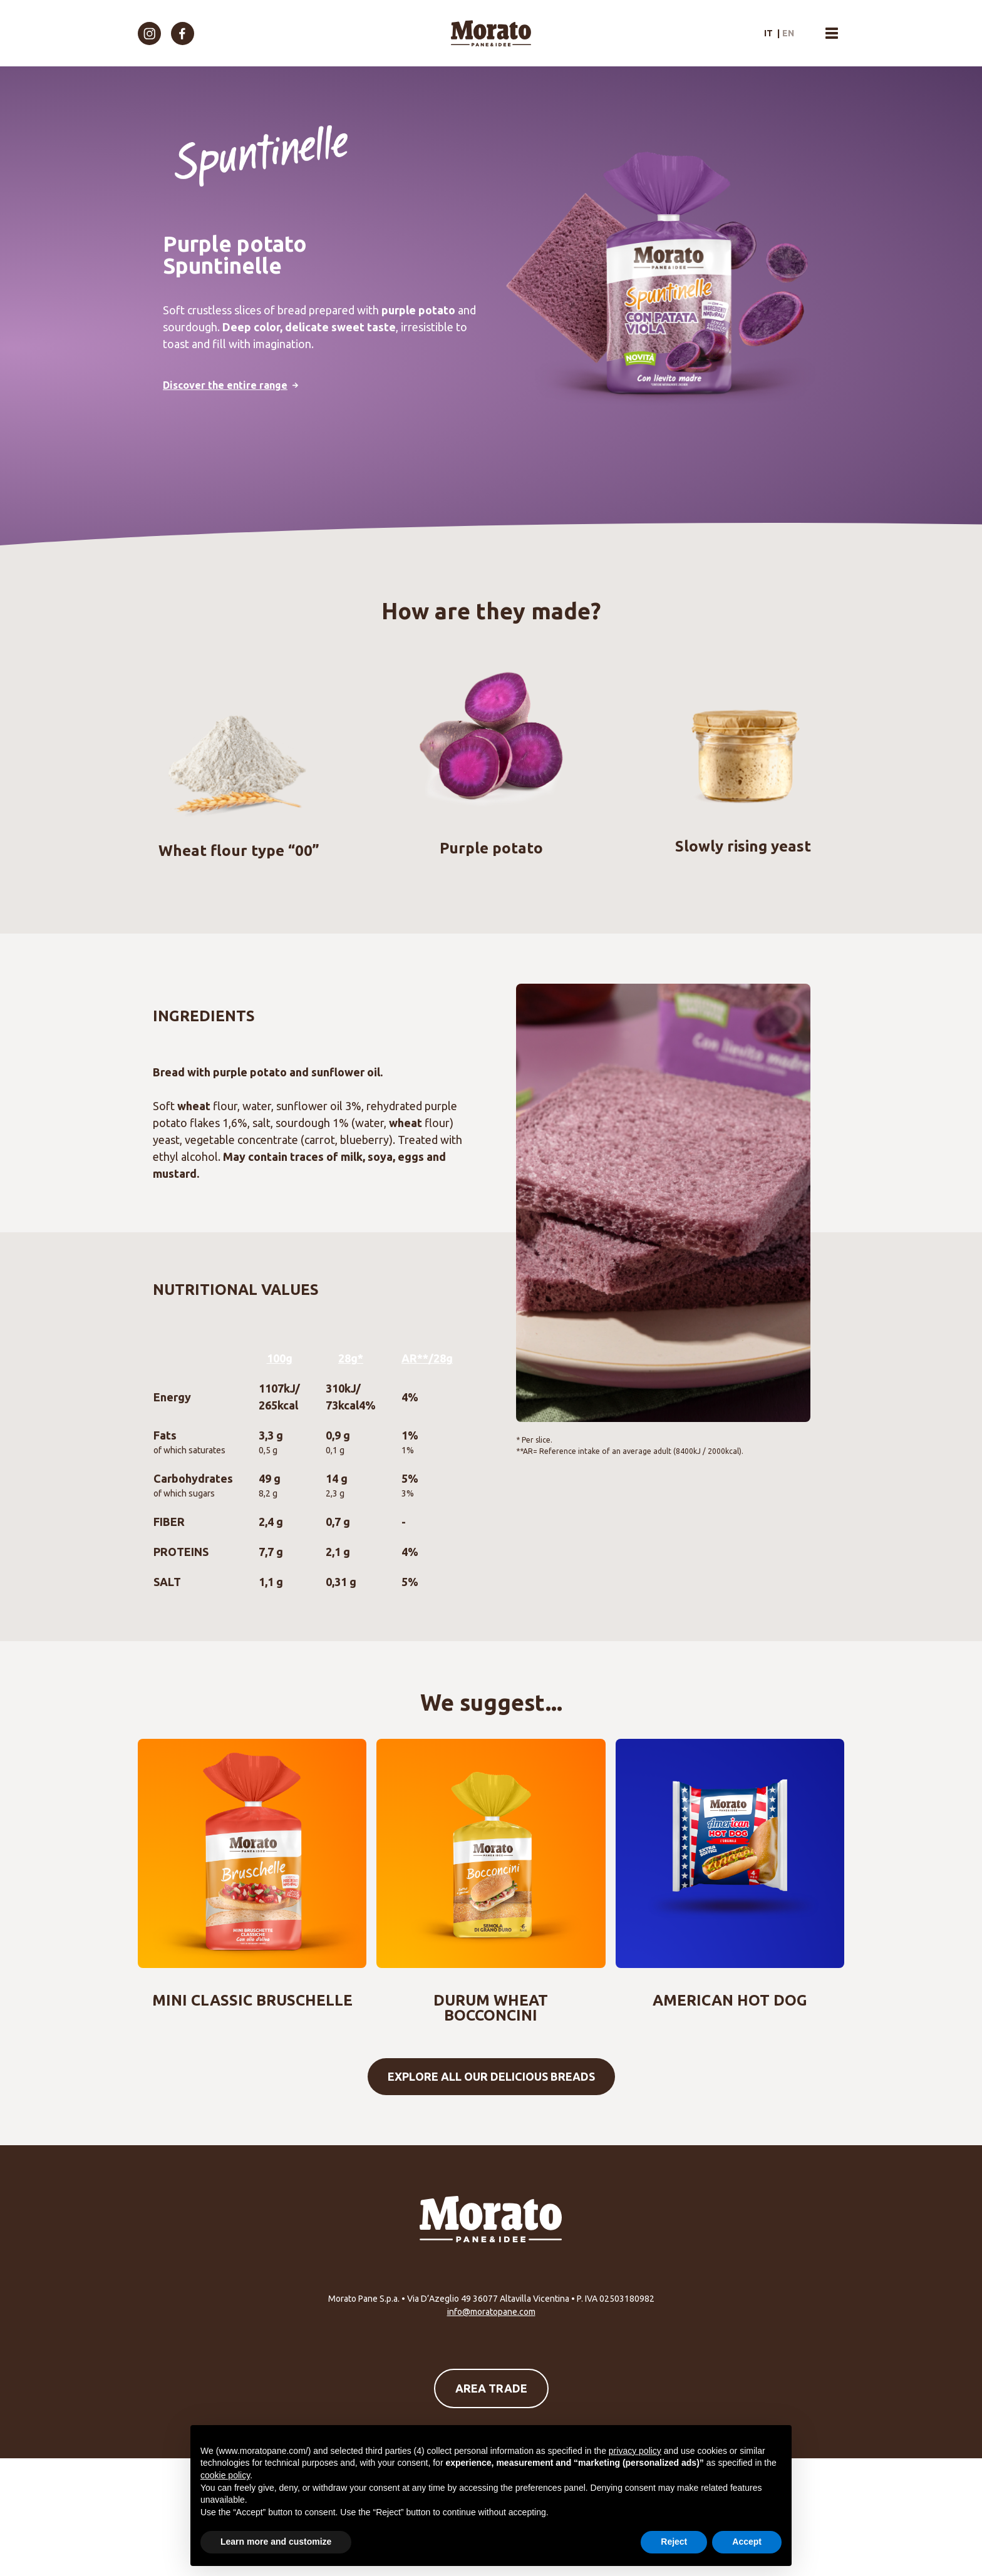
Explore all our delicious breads (491, 2076)
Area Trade (491, 2388)
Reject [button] (674, 2542)
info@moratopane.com (491, 2312)
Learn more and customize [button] (275, 2542)
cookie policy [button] (225, 2475)
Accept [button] (747, 2542)
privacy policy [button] (635, 2451)
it (768, 33)
